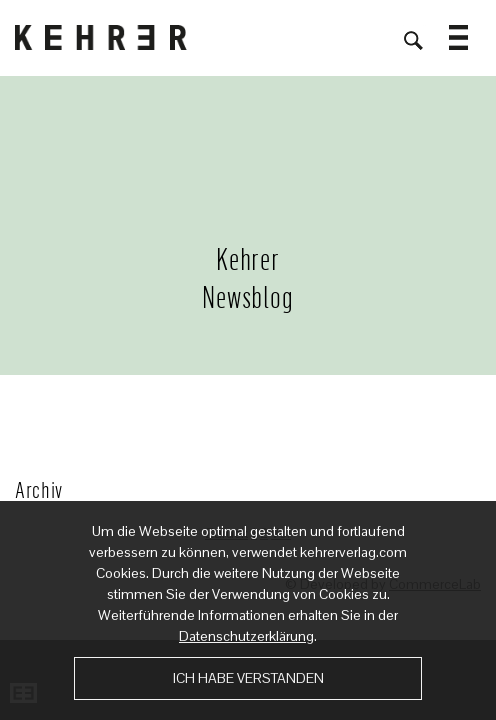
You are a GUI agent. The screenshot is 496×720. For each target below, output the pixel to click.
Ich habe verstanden (248, 678)
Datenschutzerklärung (246, 636)
